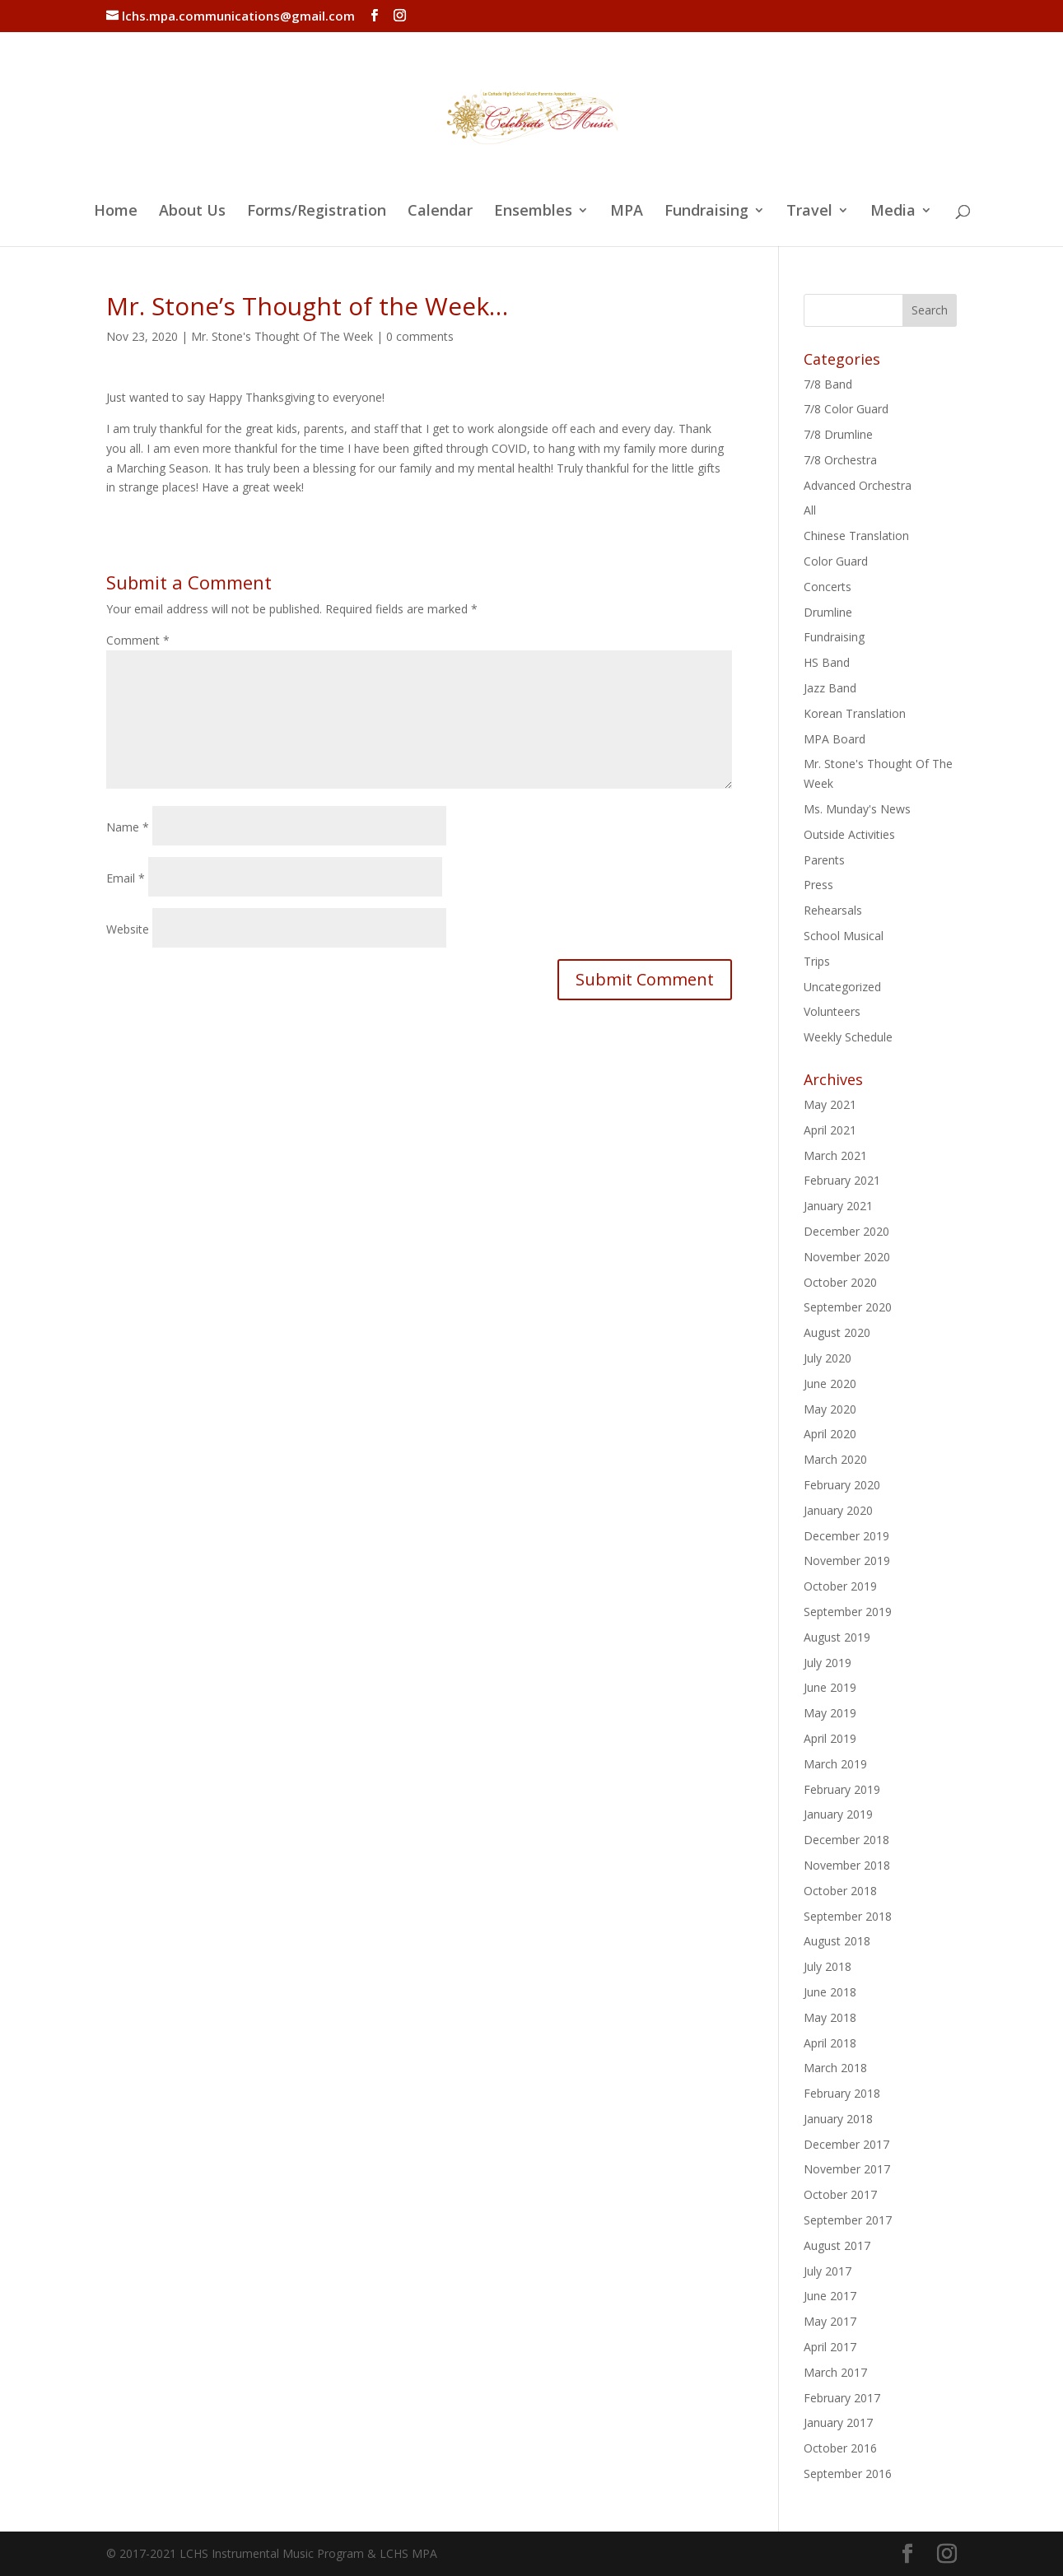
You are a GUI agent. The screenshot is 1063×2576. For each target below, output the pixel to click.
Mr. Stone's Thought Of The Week (282, 336)
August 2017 (837, 2245)
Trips (817, 961)
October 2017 (840, 2194)
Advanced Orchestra (857, 485)
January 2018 (838, 2118)
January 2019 (838, 1814)
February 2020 (842, 1485)
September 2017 (848, 2220)
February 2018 (842, 2093)
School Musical (844, 935)
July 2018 (827, 1966)
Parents (824, 860)
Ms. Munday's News (857, 809)
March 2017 (835, 2372)
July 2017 (827, 2271)
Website (127, 929)
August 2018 (837, 1941)
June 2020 (830, 1383)
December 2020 (846, 1231)
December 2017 (846, 2144)
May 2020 (830, 1409)
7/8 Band (828, 384)
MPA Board (834, 739)
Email (125, 878)
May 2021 (830, 1104)
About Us (192, 212)
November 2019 (847, 1560)
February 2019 (842, 1789)
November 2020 (847, 1257)
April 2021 (830, 1130)
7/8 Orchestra (840, 460)
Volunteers (832, 1011)
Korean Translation (855, 713)
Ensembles (533, 212)
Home (116, 212)
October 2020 (840, 1282)
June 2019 (830, 1687)
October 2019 (840, 1586)
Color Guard (836, 561)
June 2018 (830, 1992)
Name (127, 827)
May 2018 (830, 2017)
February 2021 (842, 1180)
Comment (138, 640)
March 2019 (835, 1764)
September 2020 (848, 1307)
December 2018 (846, 1839)
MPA (626, 212)
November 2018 (847, 1865)
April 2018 (830, 2043)
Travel (809, 212)
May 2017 (830, 2321)
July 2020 (827, 1358)
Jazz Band (830, 688)
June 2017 (830, 2295)
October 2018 (840, 1890)
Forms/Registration (316, 212)
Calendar (440, 212)
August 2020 (837, 1332)
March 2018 (835, 2067)
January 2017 (838, 2422)
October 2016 (840, 2448)
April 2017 (830, 2347)
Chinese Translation (856, 535)
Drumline (828, 612)
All (810, 510)
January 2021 (838, 1205)
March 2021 (835, 1155)
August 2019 (837, 1637)
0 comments (420, 336)
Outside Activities (849, 834)
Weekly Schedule (848, 1037)
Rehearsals (833, 910)
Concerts (827, 586)
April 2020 (830, 1434)
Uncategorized (842, 987)
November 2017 (847, 2169)
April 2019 (830, 1738)
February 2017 (842, 2398)
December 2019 (846, 1536)
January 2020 (838, 1510)
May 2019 (830, 1713)
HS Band (827, 662)
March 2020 (835, 1459)
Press (818, 884)
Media (893, 212)
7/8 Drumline (838, 434)
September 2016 (848, 2473)
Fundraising (706, 212)
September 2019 (848, 1611)
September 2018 (848, 1916)
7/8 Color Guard (846, 409)
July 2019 (827, 1662)
